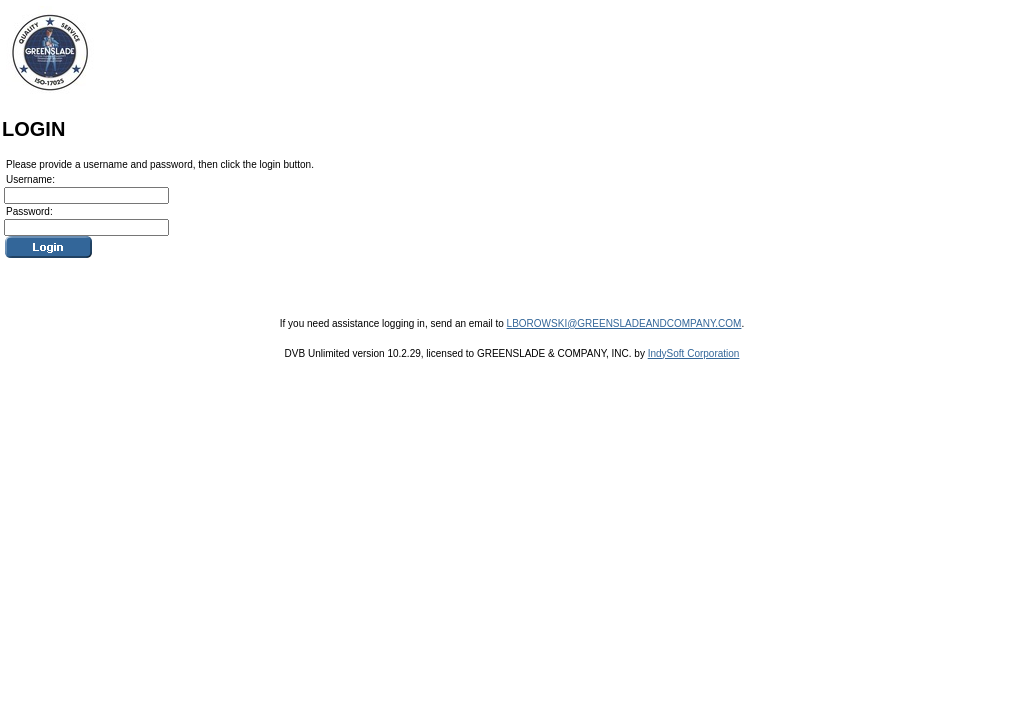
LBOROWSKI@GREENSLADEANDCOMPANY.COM (624, 323)
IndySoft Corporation (694, 353)
